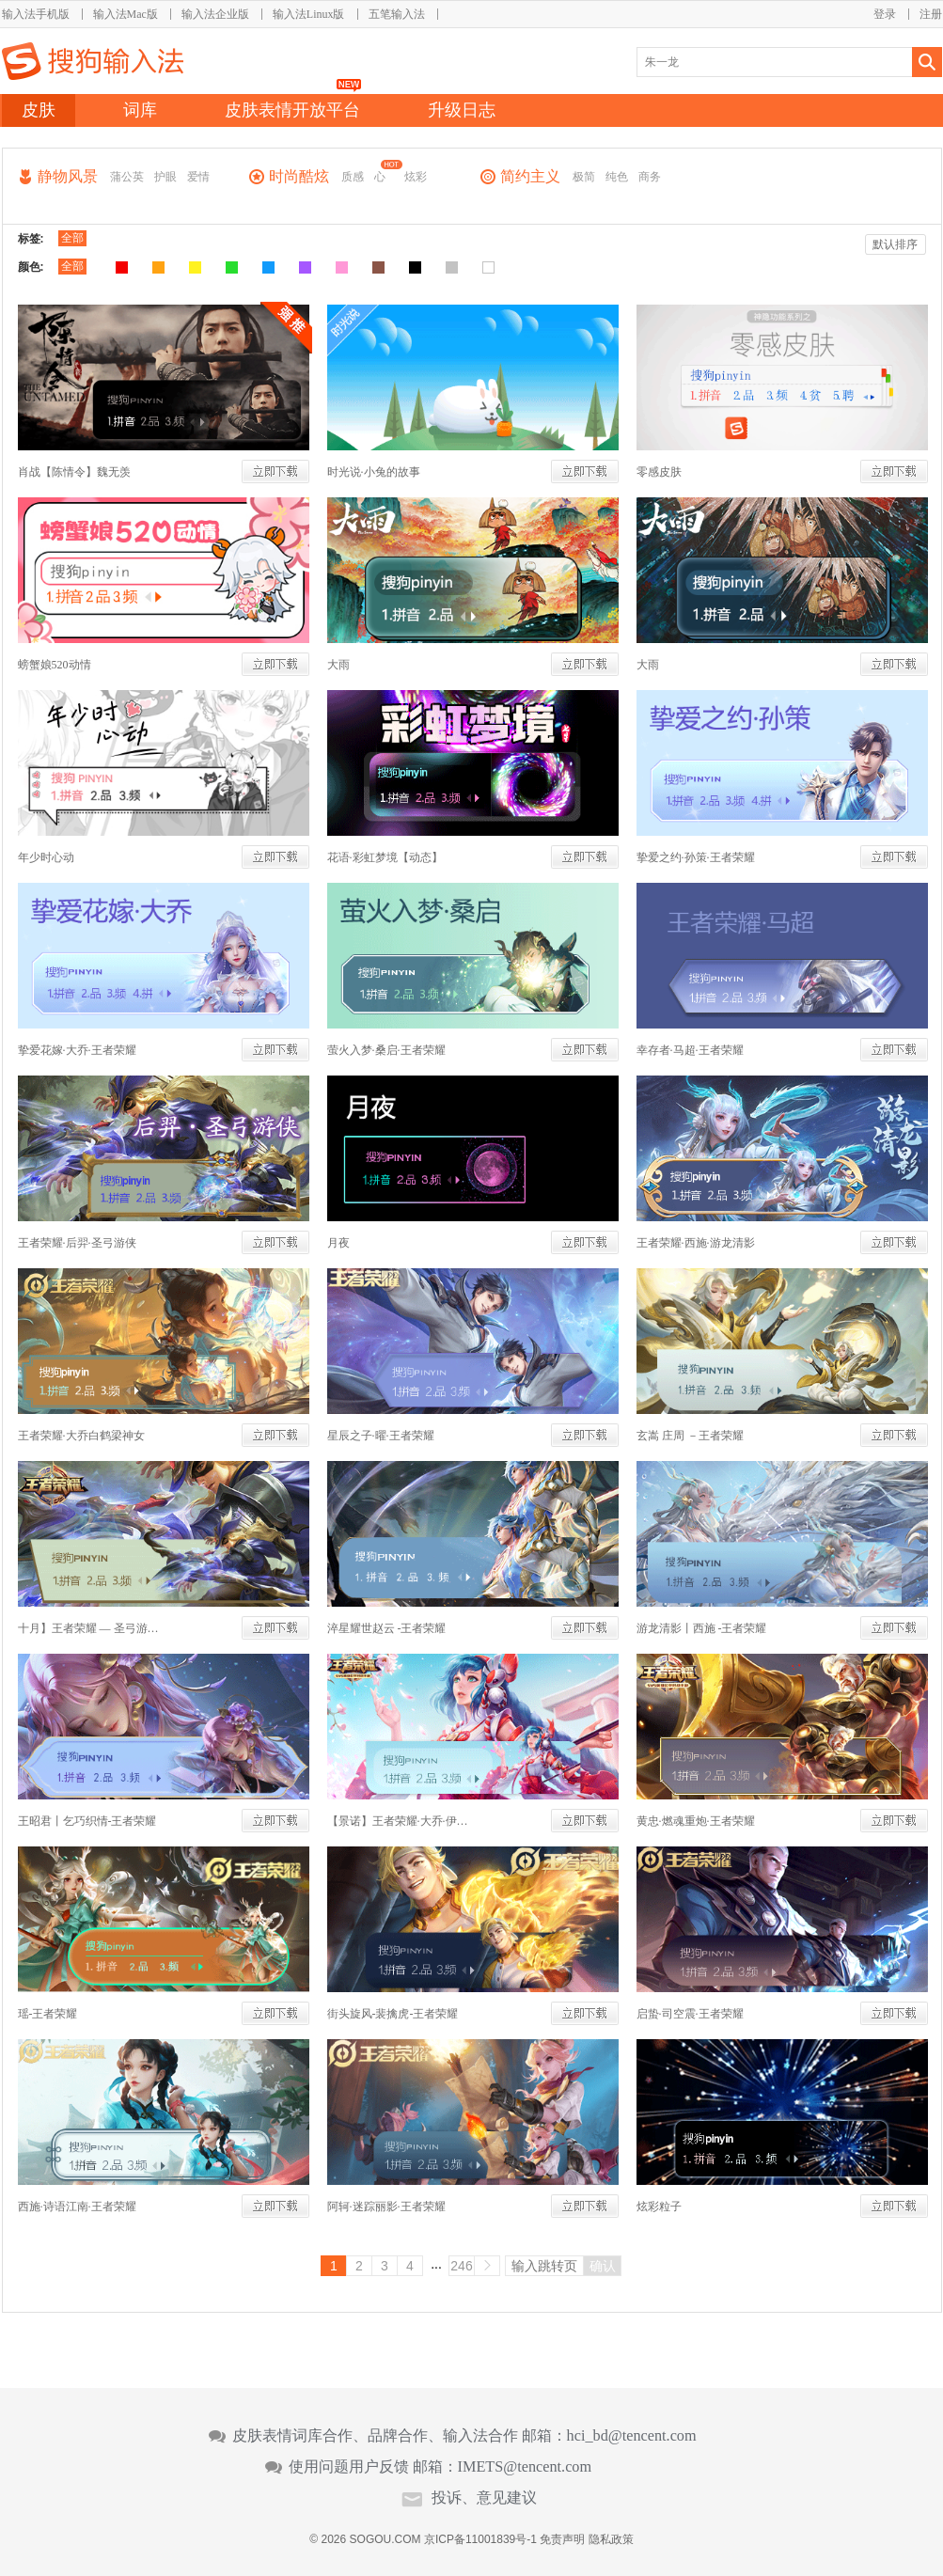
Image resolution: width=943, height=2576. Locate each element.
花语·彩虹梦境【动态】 (385, 857)
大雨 (338, 664)
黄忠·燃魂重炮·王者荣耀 (696, 1821)
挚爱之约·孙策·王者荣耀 (696, 857)
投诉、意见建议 (484, 2498)
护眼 (165, 176)
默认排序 (895, 244)
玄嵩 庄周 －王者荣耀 (690, 1435)
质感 (352, 176)
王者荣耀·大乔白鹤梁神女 (81, 1435)
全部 (72, 237)
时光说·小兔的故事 (373, 472)
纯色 (616, 176)
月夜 (338, 1242)
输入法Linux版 (309, 14)
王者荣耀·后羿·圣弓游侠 (77, 1242)
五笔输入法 (397, 14)
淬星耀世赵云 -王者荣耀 (387, 1628)
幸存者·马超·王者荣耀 (690, 1050)
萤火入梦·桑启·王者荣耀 (386, 1050)
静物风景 (68, 176)
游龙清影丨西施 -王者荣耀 (702, 1628)
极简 (584, 176)
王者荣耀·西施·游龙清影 (696, 1242)
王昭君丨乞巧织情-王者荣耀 (87, 1821)
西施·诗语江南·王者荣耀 (77, 2206)
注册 (930, 14)
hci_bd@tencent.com (632, 2435)
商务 (649, 176)
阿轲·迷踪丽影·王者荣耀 (386, 2206)
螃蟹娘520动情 (54, 664)
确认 (602, 2265)
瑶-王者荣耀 (48, 2013)
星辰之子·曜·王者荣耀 (380, 1435)
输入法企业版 (215, 14)
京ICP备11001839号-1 (480, 2539)
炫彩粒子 (659, 2206)
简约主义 (530, 176)
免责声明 (562, 2539)
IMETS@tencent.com (525, 2466)
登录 (884, 14)
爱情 (198, 176)
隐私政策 (611, 2539)
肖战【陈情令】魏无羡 (74, 472)
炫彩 (415, 176)
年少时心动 (46, 857)
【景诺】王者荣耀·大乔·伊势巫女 (397, 1821)
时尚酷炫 (299, 176)
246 (461, 2265)
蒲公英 (127, 176)
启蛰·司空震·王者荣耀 (690, 2013)
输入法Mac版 (125, 14)
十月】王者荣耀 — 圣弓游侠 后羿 (88, 1628)
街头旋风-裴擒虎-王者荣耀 (393, 2013)
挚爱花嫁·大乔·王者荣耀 (77, 1050)
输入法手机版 (36, 14)
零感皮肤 (659, 472)
